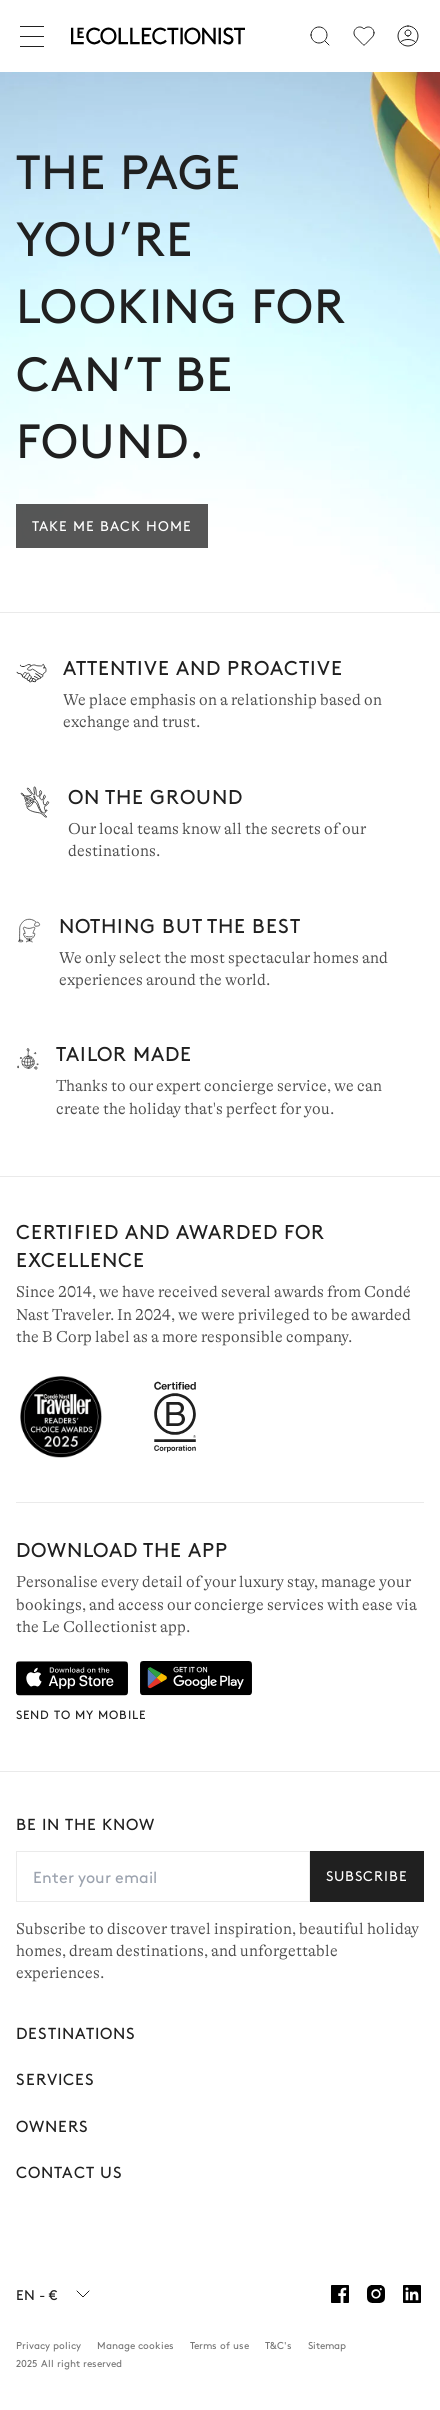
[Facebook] (340, 2294)
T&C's (278, 2345)
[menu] (364, 36)
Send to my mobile (81, 1714)
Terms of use (219, 2345)
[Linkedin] (412, 2294)
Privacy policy (48, 2345)
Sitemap (327, 2345)
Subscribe (367, 1875)
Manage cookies (135, 2345)
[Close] (36, 36)
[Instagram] (376, 2294)
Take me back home (112, 525)
